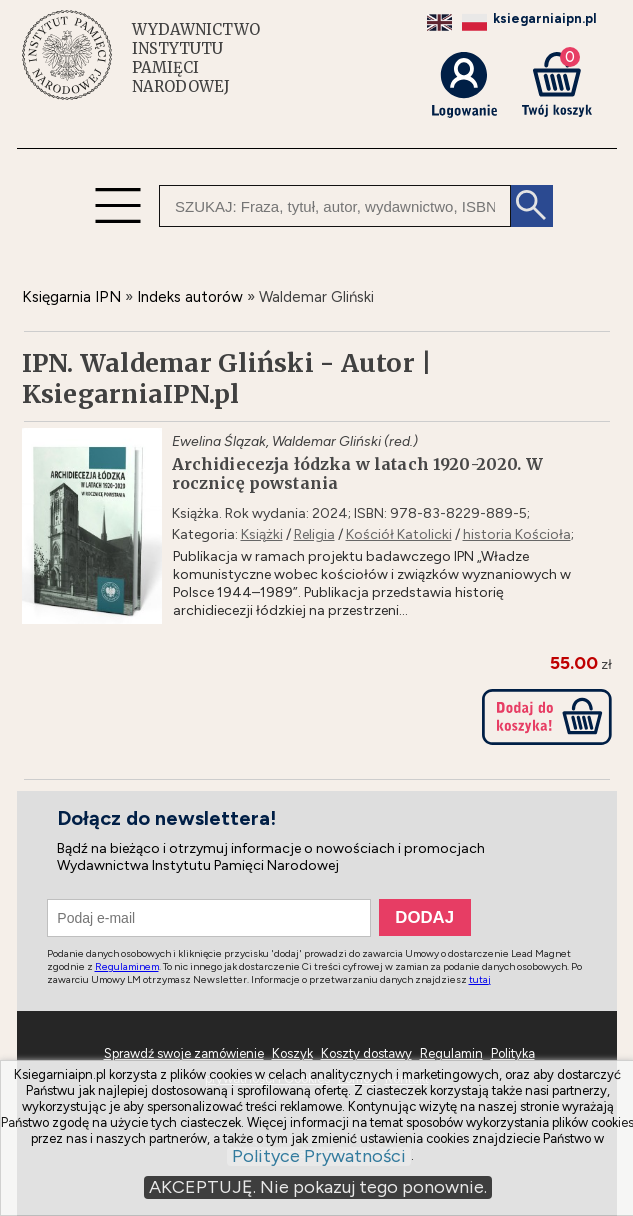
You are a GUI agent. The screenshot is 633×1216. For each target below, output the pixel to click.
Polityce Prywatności (319, 1156)
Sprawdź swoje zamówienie (184, 1053)
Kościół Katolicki (399, 534)
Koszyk (292, 1053)
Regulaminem (127, 966)
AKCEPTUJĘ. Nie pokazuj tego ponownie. (318, 1187)
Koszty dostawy (366, 1053)
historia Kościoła (517, 534)
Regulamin (451, 1053)
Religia (314, 534)
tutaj (480, 979)
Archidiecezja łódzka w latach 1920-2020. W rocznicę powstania (357, 474)
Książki (262, 534)
